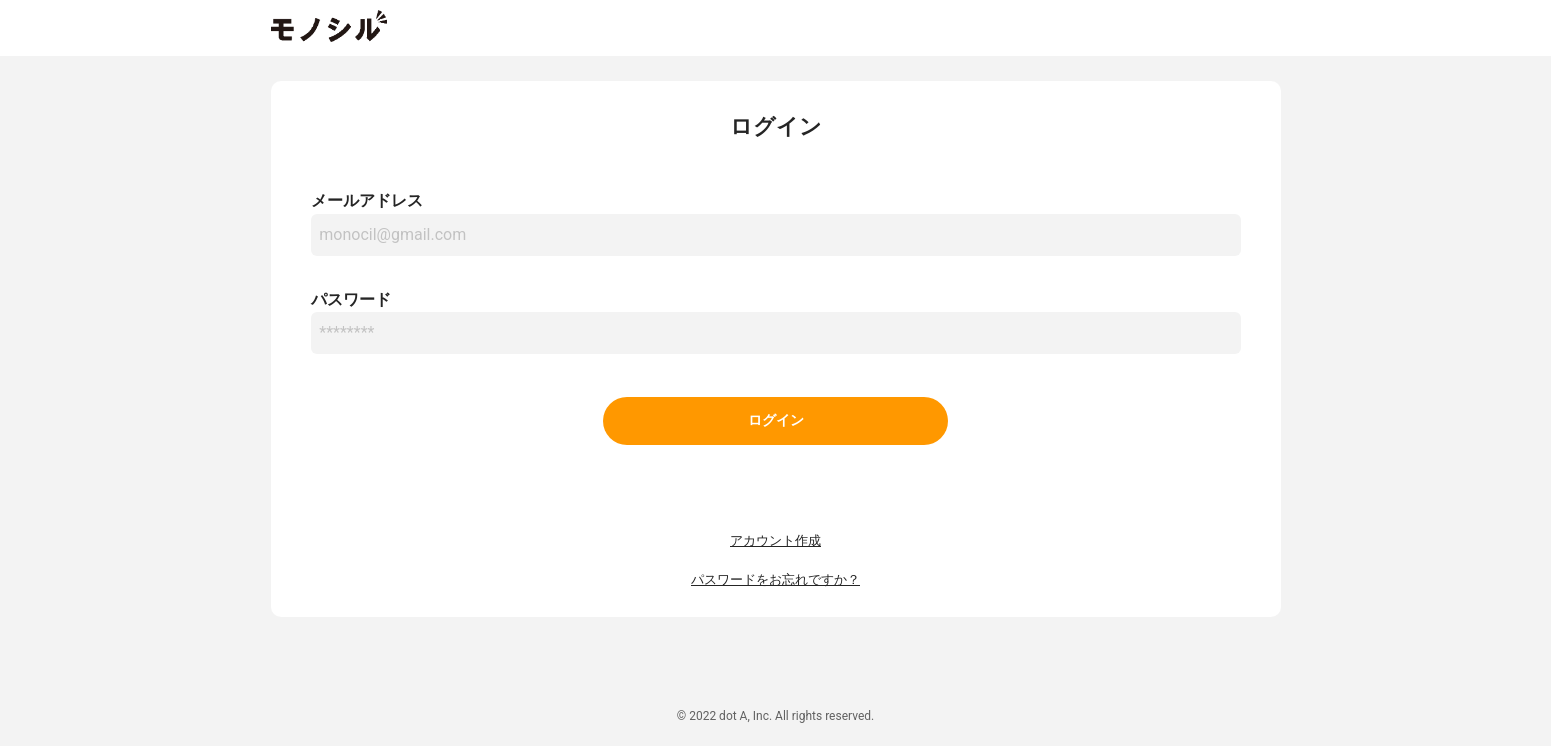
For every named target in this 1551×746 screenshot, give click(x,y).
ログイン (776, 420)
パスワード (351, 299)
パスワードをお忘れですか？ (775, 579)
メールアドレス (367, 200)
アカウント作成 (775, 540)
